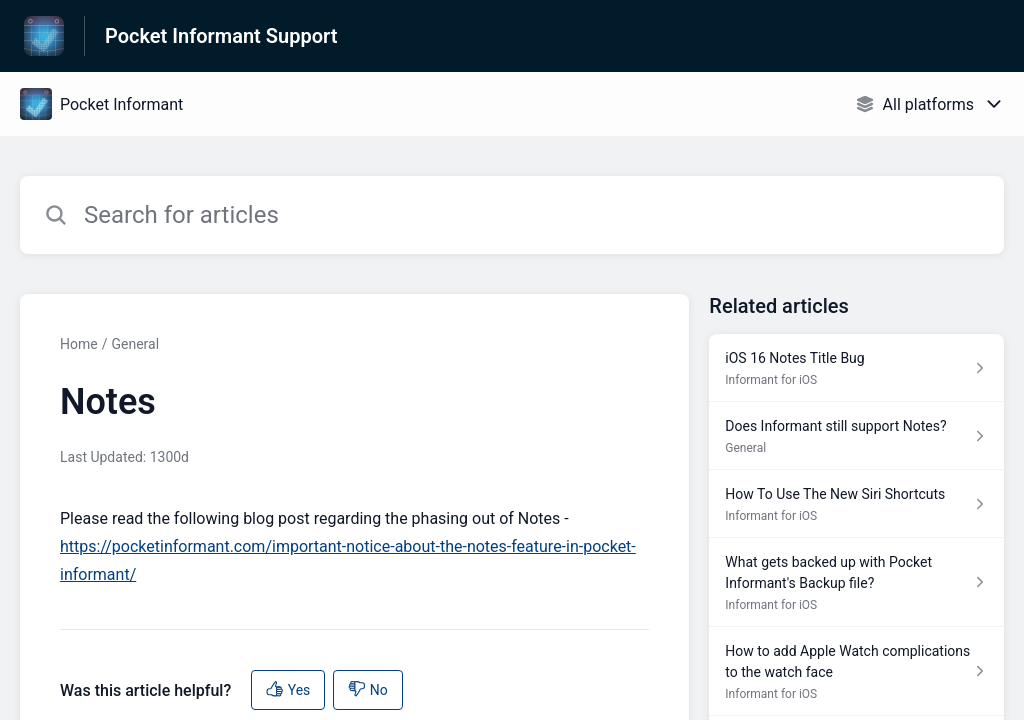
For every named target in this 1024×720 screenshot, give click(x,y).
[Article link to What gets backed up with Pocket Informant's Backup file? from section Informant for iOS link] (856, 582)
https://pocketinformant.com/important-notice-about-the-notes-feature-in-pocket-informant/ (348, 560)
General (135, 344)
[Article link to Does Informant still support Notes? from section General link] (856, 436)
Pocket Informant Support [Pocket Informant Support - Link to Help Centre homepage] (221, 36)
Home (79, 344)
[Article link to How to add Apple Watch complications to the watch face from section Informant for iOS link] (856, 671)
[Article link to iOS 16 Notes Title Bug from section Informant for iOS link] (856, 368)
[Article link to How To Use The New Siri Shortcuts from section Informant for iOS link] (856, 504)
